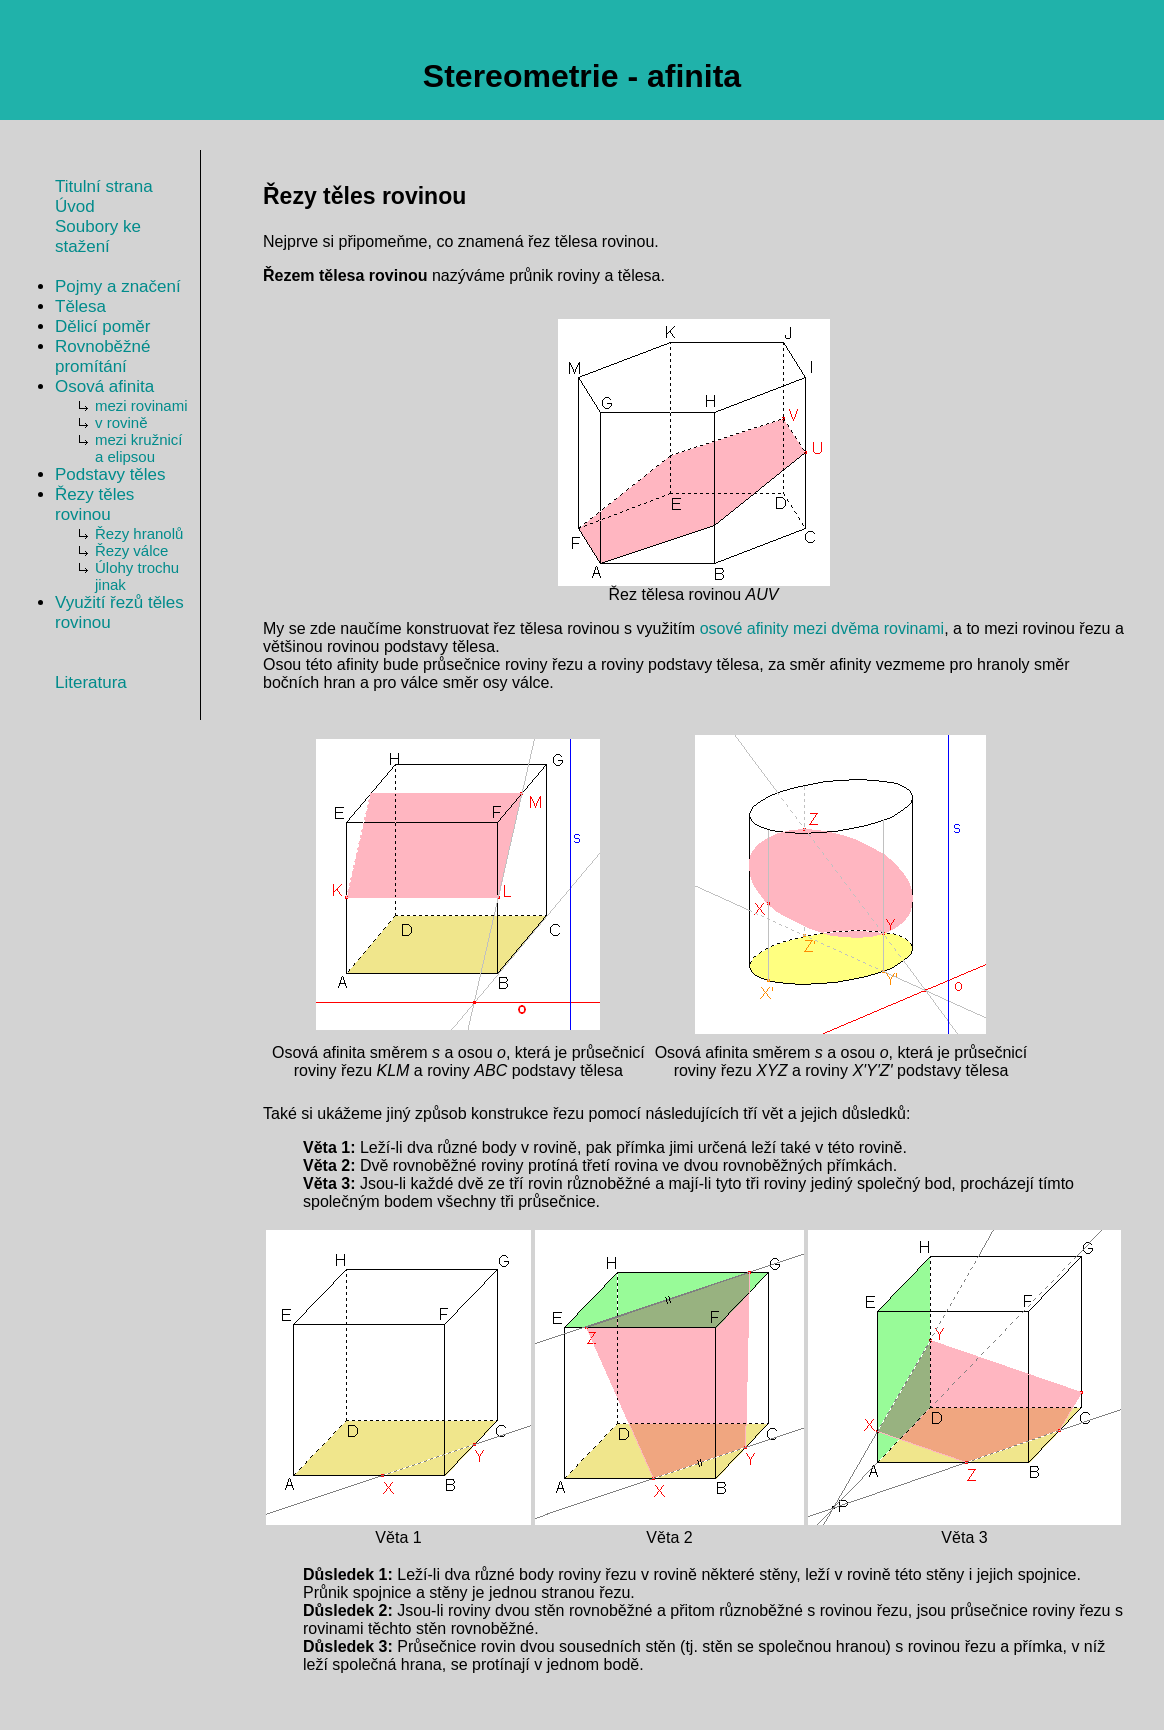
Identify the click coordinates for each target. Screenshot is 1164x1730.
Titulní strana (104, 186)
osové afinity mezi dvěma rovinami (822, 628)
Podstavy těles (110, 474)
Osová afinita (104, 386)
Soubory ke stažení (98, 236)
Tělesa (80, 306)
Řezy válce (131, 550)
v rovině (121, 422)
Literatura (91, 682)
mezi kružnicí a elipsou (139, 448)
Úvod (75, 206)
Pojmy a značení (118, 286)
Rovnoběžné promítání (102, 356)
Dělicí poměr (102, 326)
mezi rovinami (141, 405)
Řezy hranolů (139, 533)
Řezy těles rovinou (94, 504)
